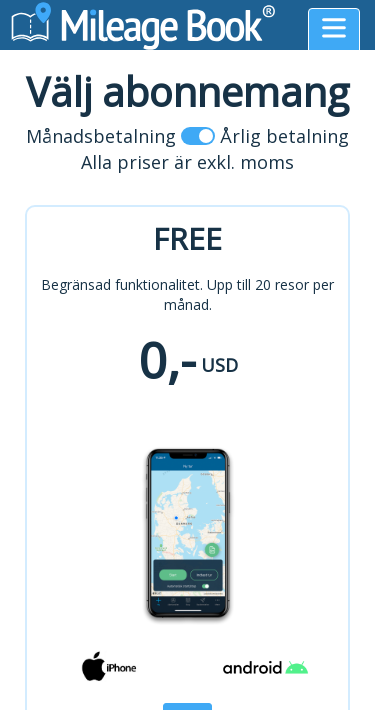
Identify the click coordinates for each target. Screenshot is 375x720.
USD (219, 365)
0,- (167, 360)
